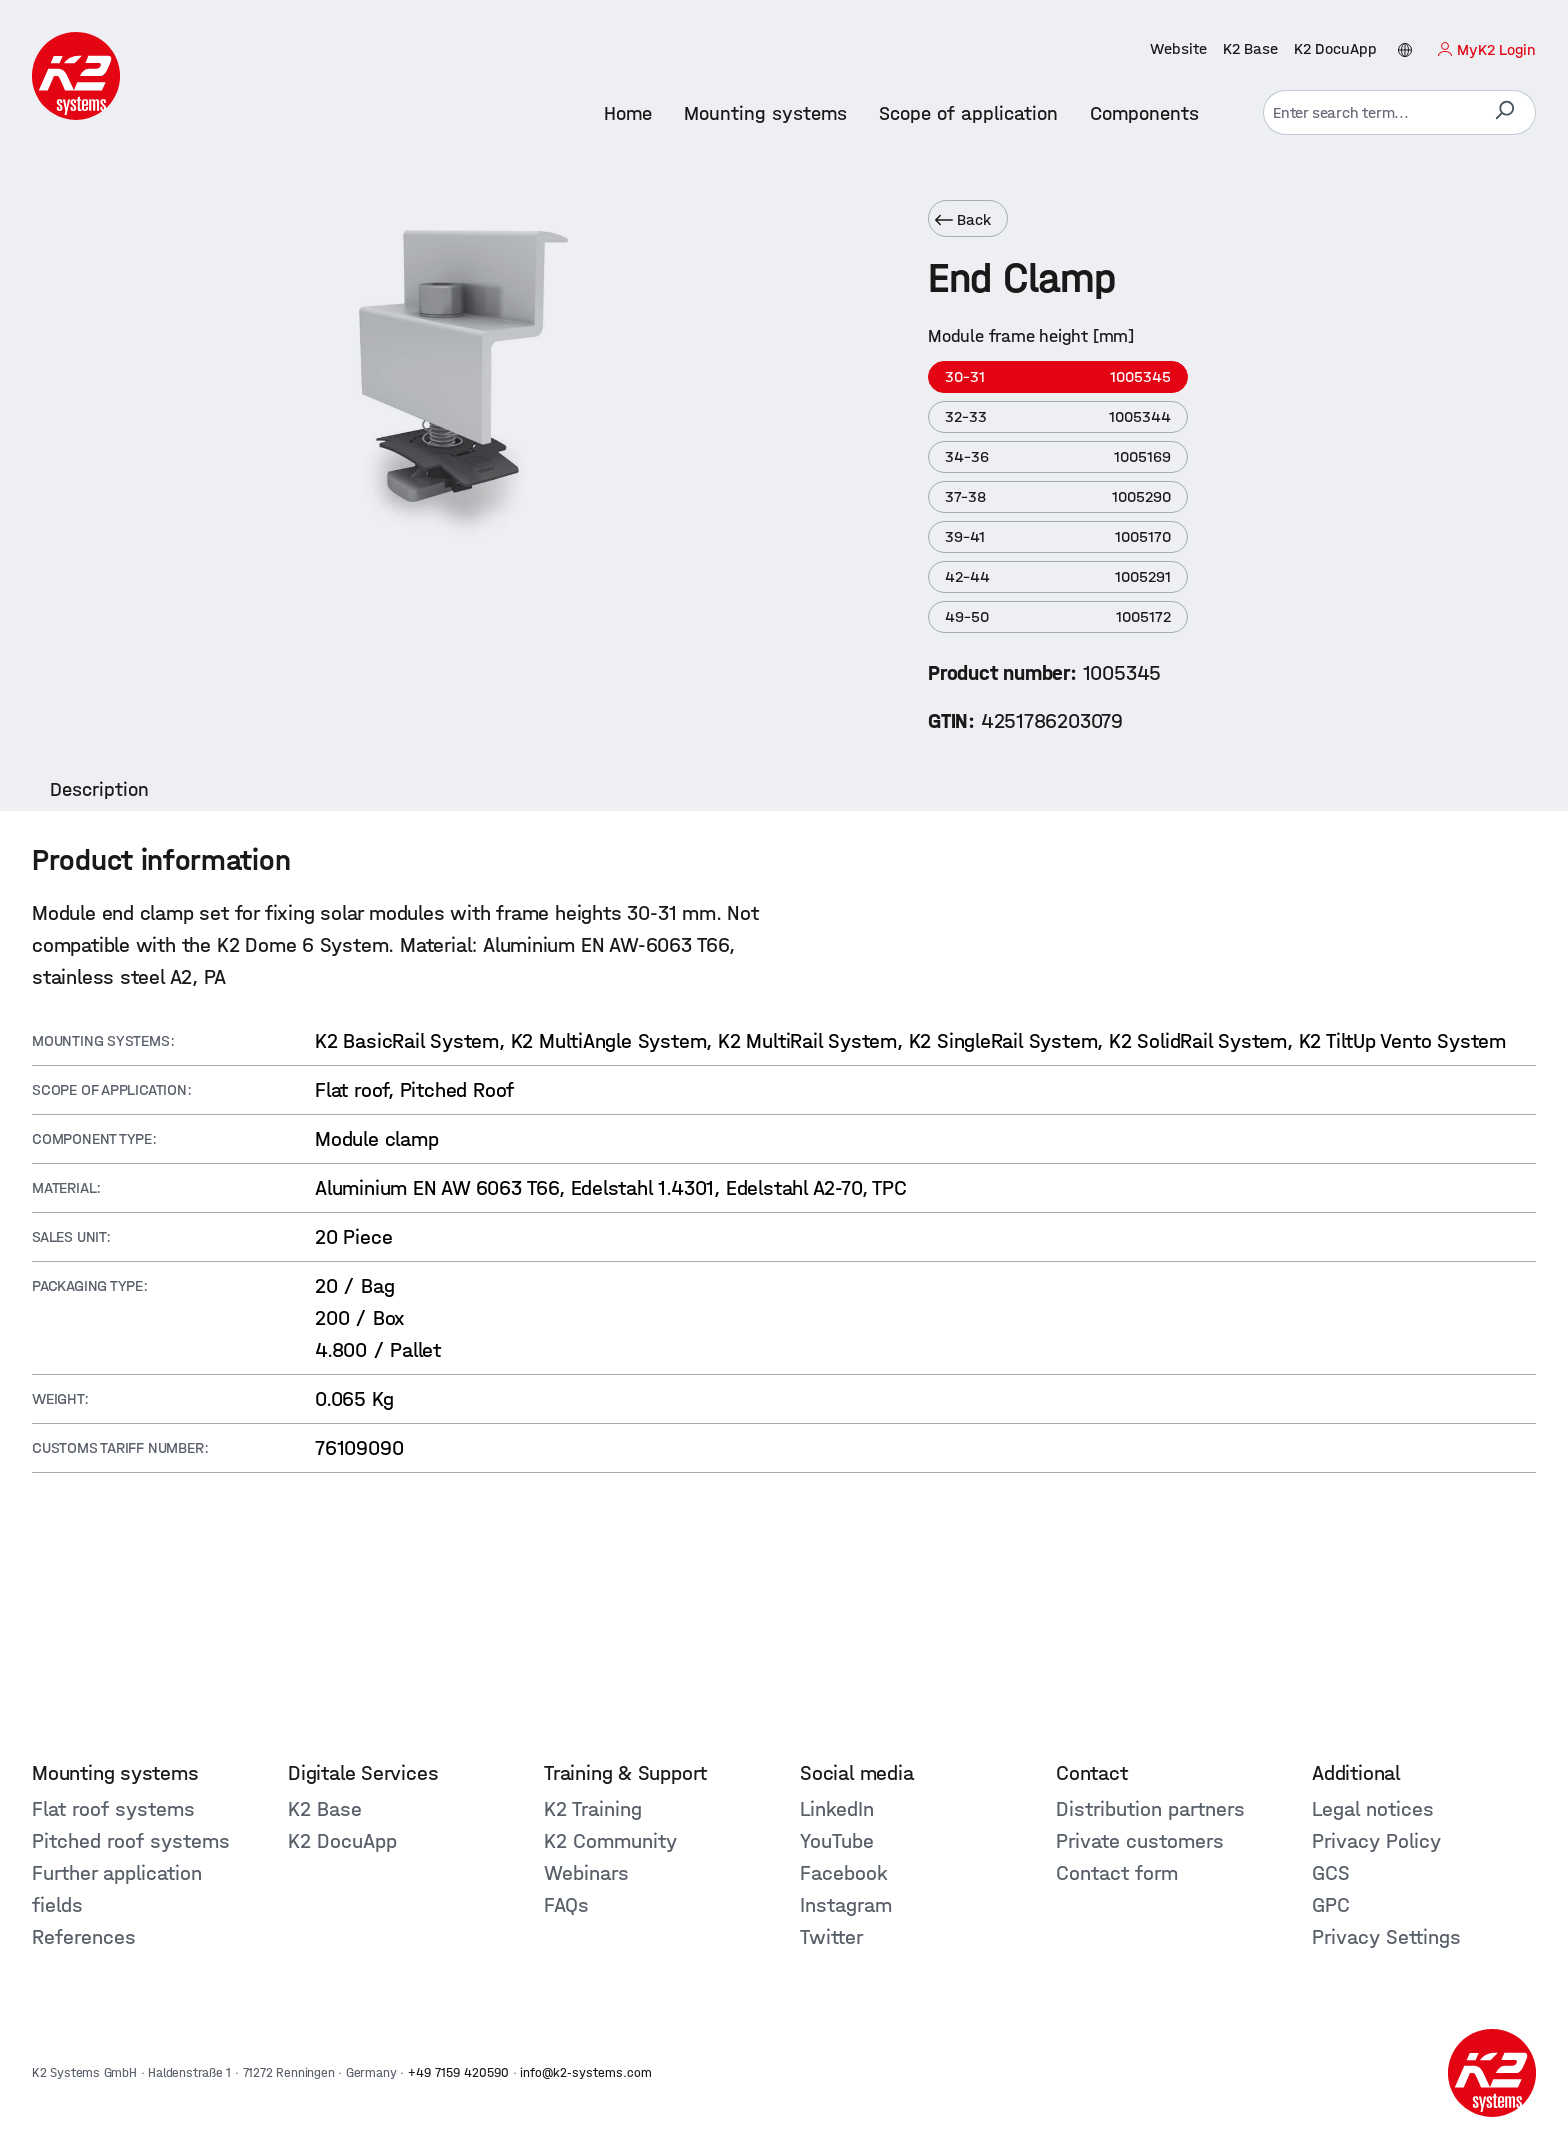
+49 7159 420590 (458, 2072)
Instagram (846, 1905)
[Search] (1504, 112)
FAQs (566, 1905)
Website (1178, 48)
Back (963, 220)
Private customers (1140, 1841)
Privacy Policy (1376, 1841)
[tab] (99, 790)
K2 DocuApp (1335, 48)
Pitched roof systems (131, 1841)
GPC (1331, 1905)
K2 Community (610, 1841)
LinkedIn (837, 1809)
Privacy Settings (1386, 1937)
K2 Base (1250, 48)
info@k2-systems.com (586, 2072)
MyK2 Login (1496, 49)
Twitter (831, 1937)
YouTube (837, 1841)
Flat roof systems (113, 1809)
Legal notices (1373, 1809)
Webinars (586, 1873)
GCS (1331, 1873)
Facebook (844, 1873)
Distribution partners (1150, 1809)
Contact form (1117, 1873)
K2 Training (593, 1809)
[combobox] (1368, 112)
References (84, 1937)
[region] (464, 455)
